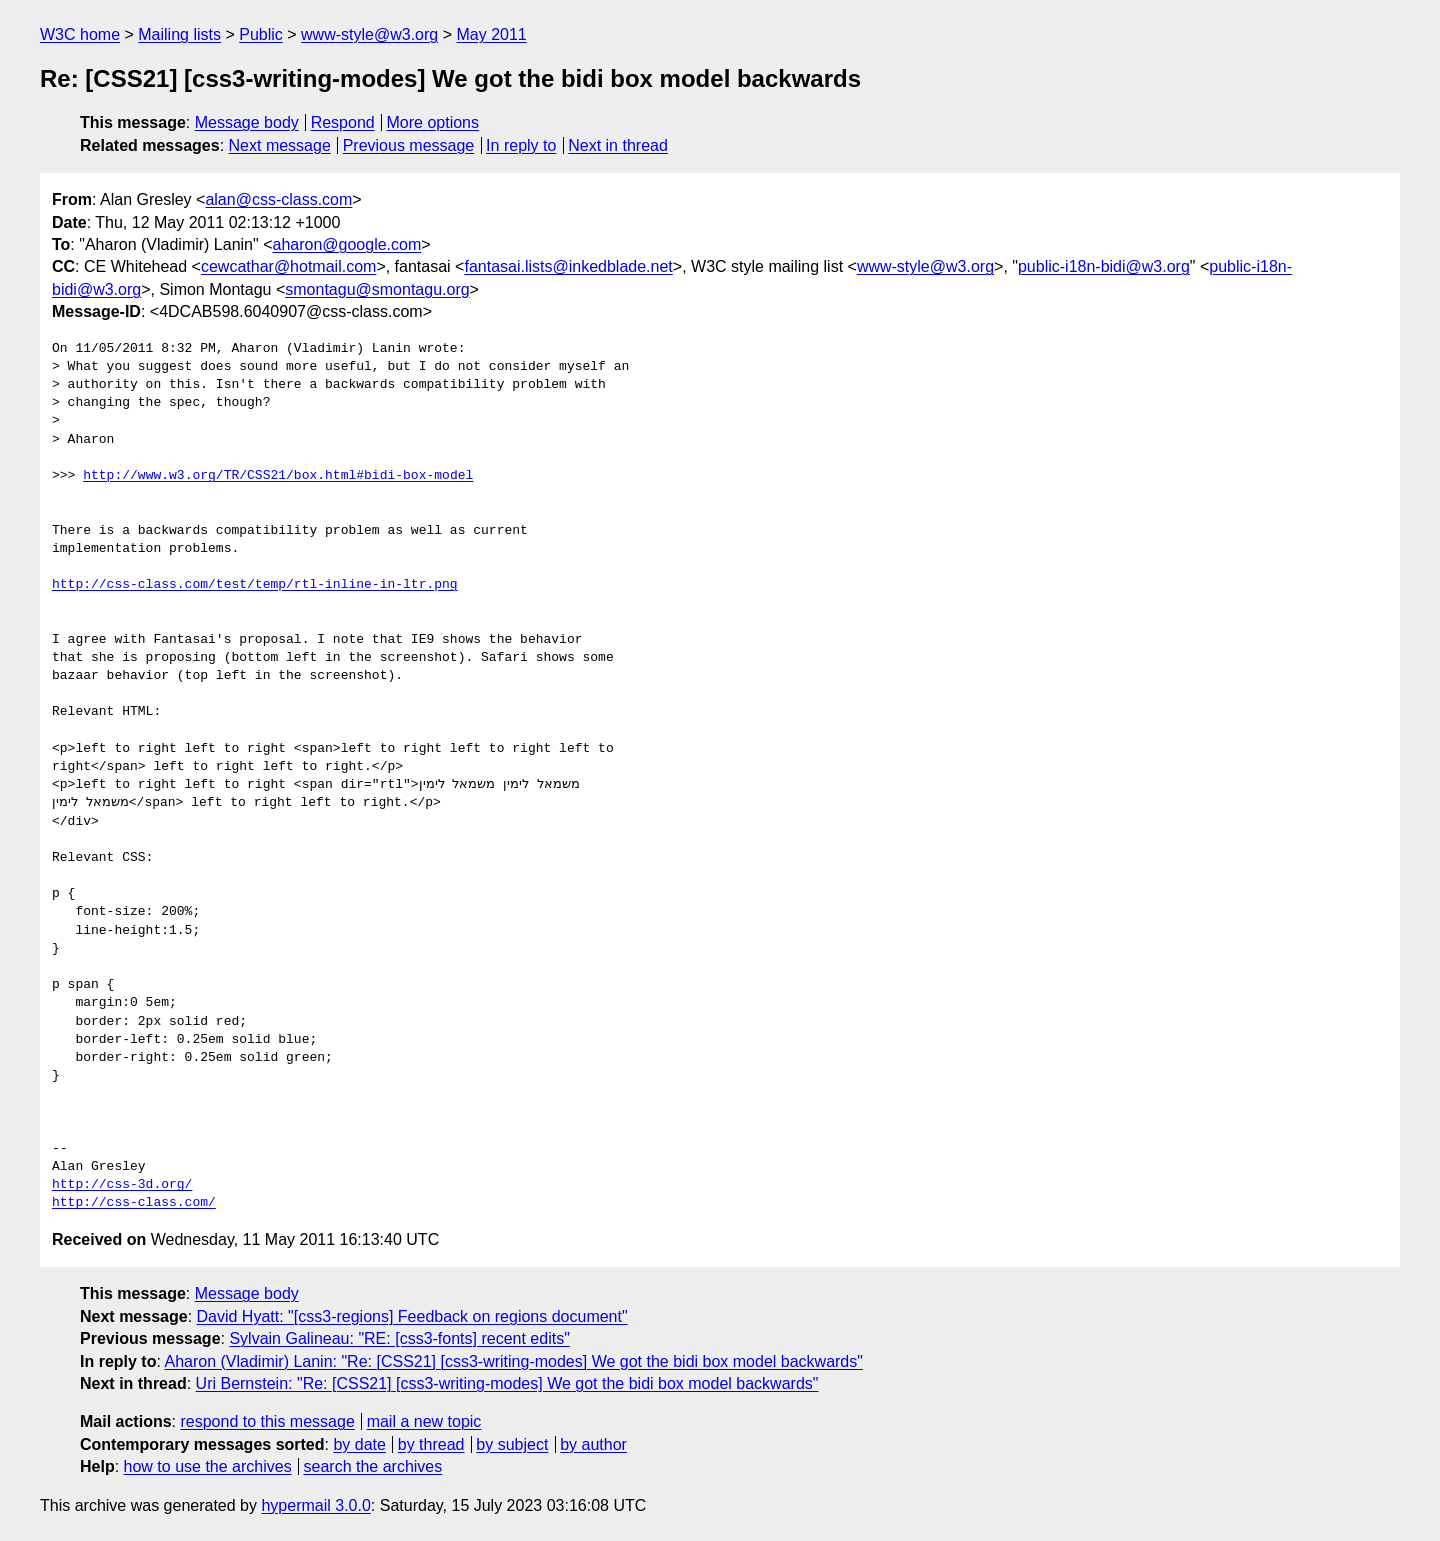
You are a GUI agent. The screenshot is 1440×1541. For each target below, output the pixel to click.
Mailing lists (179, 34)
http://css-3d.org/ (122, 1185)
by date (359, 1444)
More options (433, 122)
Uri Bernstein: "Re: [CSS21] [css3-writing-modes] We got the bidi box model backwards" (507, 1383)
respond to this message (267, 1421)
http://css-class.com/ (134, 1203)
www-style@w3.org (369, 34)
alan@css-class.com (278, 199)
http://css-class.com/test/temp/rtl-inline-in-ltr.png (255, 585)
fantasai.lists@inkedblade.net (568, 266)
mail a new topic (424, 1421)
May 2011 (491, 34)
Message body (247, 122)
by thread (431, 1444)
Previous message (409, 145)
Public (261, 34)
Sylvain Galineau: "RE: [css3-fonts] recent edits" (399, 1338)
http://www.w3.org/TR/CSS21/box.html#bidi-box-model (278, 476)
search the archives (373, 1466)
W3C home (80, 34)
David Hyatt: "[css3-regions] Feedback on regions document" (412, 1316)
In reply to (521, 145)
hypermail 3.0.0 (315, 1505)
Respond (343, 122)
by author (593, 1444)
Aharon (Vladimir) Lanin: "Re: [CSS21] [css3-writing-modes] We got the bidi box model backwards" (513, 1361)
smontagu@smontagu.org (377, 289)
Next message (280, 145)
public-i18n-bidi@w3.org (1104, 266)
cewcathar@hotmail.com (288, 266)
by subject (512, 1444)
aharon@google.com (346, 244)
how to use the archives (208, 1466)
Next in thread (618, 145)
